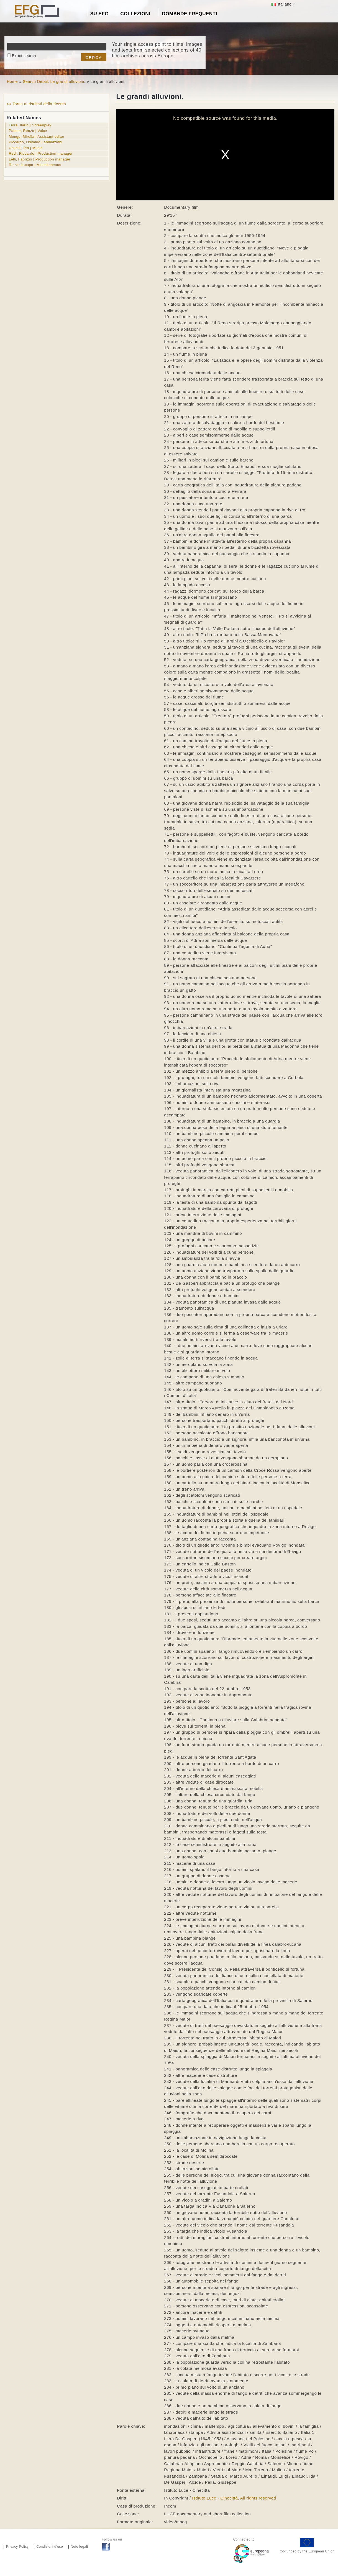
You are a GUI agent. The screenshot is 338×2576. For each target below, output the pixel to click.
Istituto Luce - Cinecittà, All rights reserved (234, 2498)
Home (12, 81)
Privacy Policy (17, 2547)
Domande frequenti (189, 13)
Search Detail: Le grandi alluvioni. (54, 81)
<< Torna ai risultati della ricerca (36, 104)
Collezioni (135, 13)
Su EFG (99, 13)
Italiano (282, 4)
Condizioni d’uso (49, 2547)
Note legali (79, 2547)
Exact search (24, 55)
